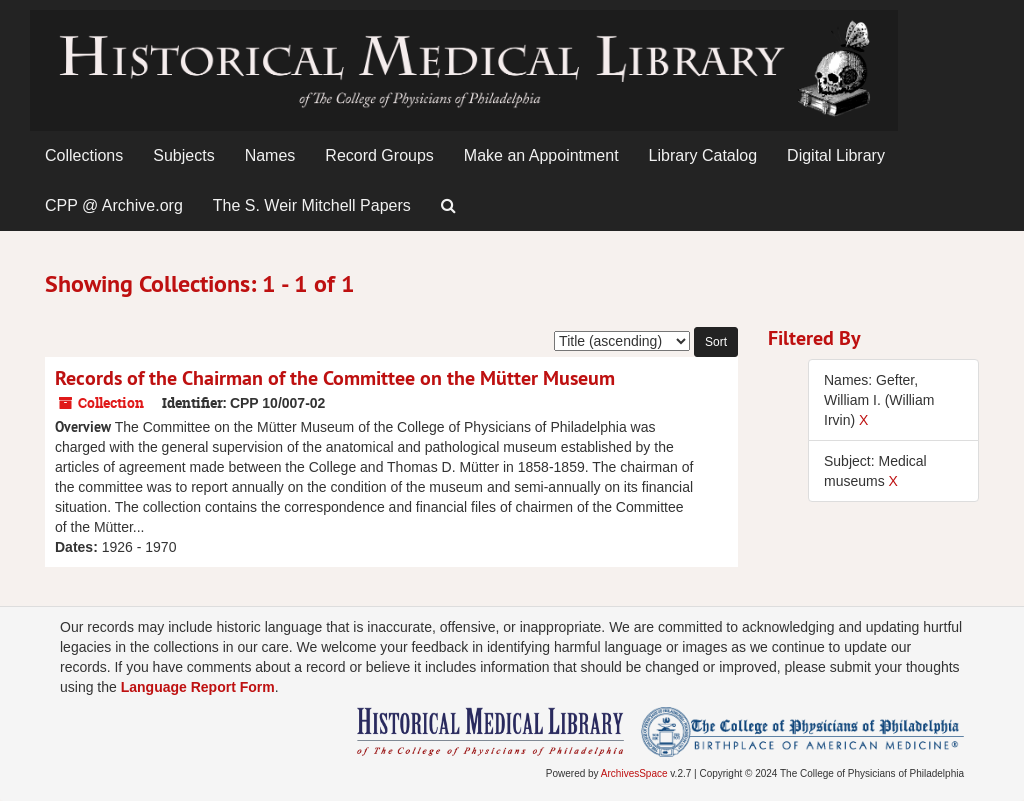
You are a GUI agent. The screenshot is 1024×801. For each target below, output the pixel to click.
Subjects (183, 155)
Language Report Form (198, 687)
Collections (84, 155)
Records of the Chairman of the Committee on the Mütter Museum (335, 378)
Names (270, 155)
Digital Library (836, 155)
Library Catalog (703, 155)
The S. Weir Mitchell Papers (312, 205)
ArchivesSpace (634, 773)
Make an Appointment (541, 155)
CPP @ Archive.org (114, 205)
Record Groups (379, 155)
